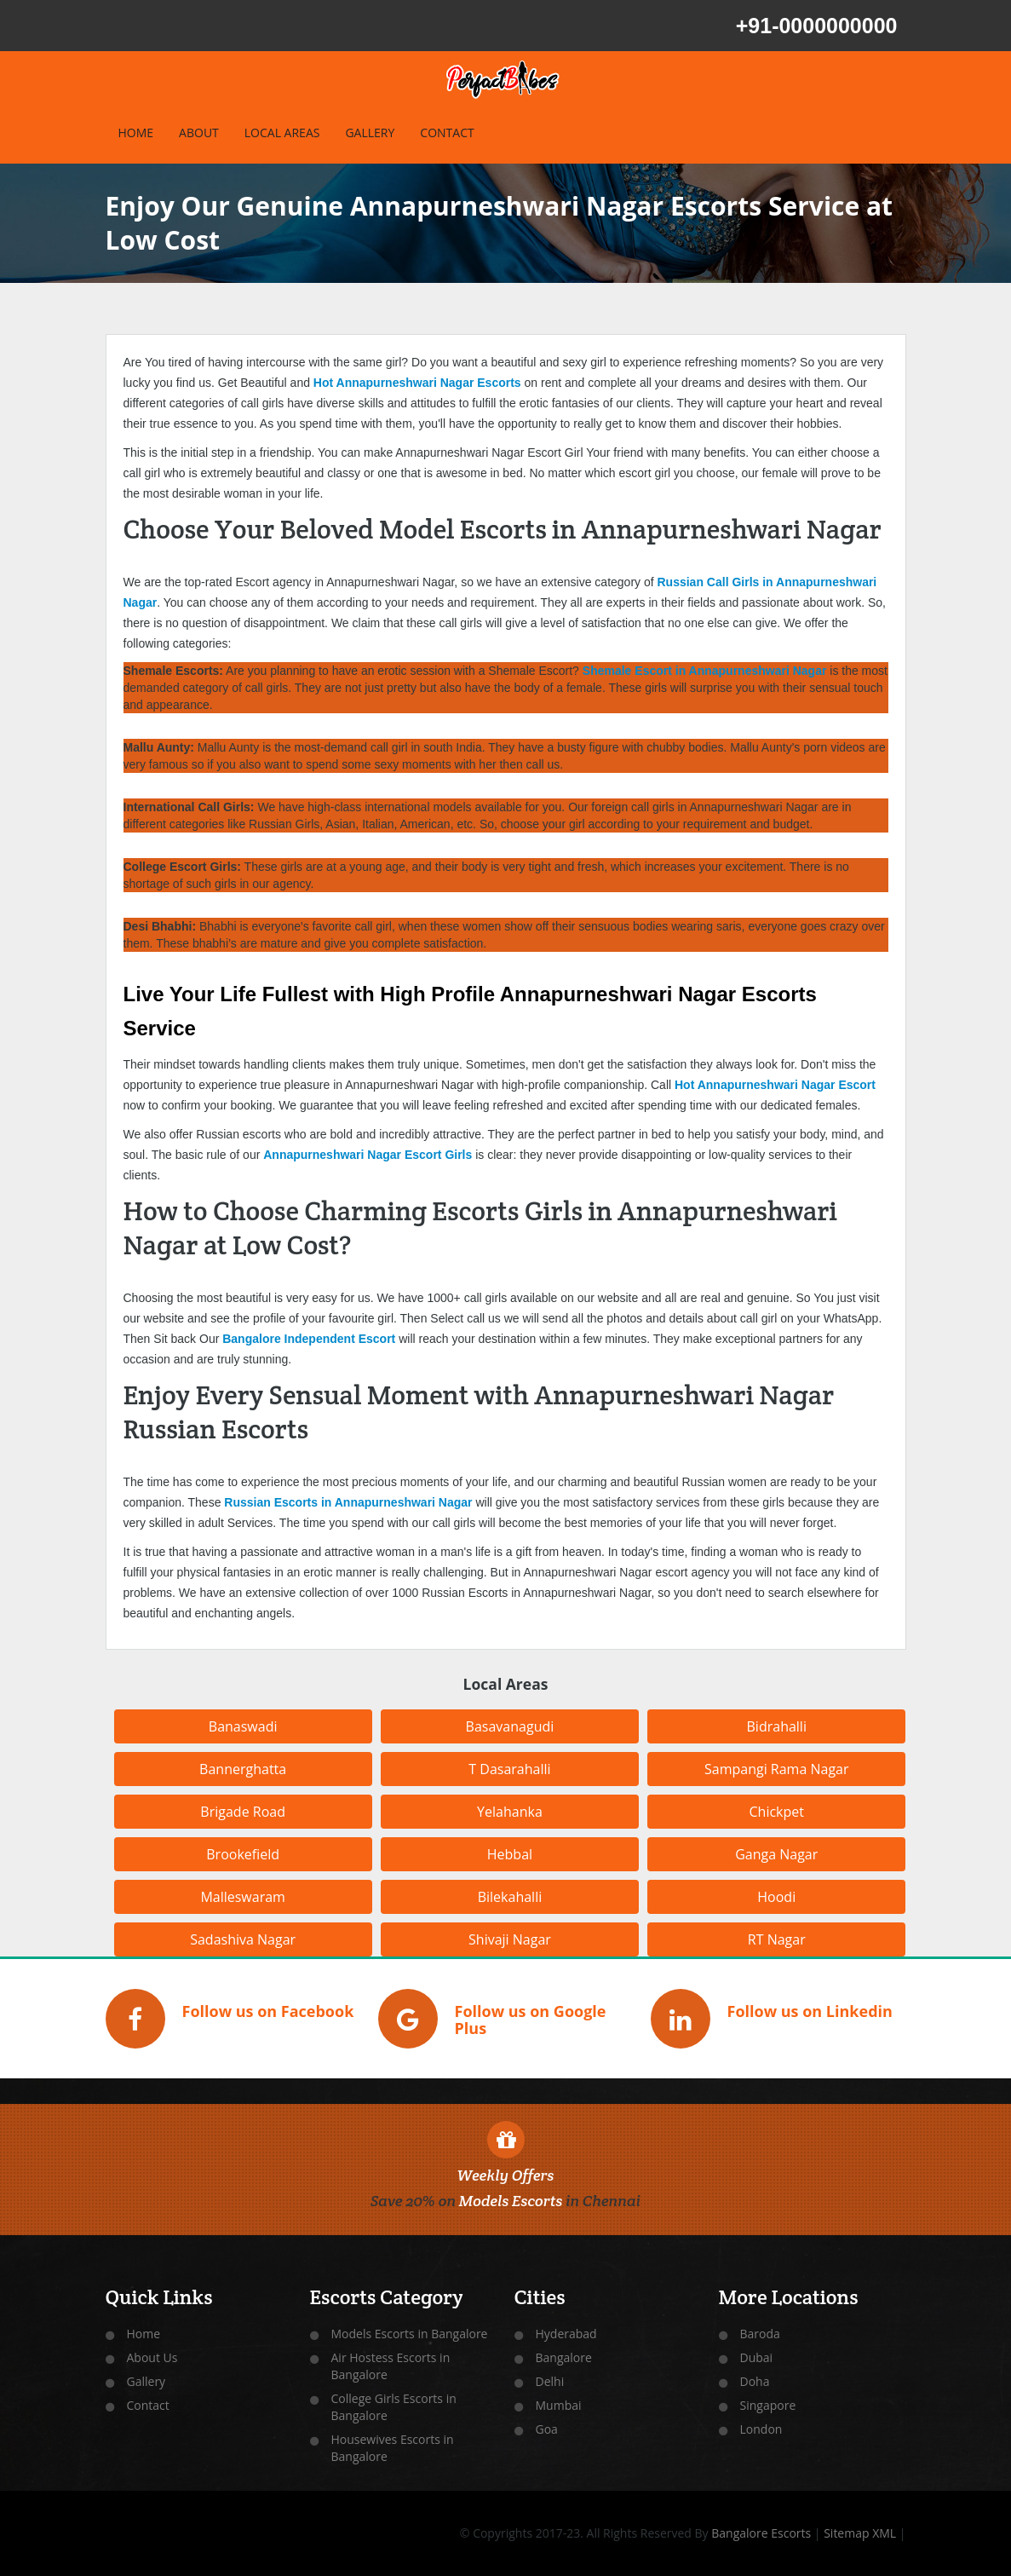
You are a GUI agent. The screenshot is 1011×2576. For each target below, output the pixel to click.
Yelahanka (510, 1811)
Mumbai (559, 2405)
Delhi (550, 2381)
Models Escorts (511, 2200)
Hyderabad (566, 2333)
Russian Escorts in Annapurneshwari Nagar (348, 1502)
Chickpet (777, 1811)
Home (144, 2333)
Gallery (146, 2381)
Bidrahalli (777, 1726)
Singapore (768, 2405)
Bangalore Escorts (761, 2533)
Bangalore (564, 2357)
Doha (755, 2381)
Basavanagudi (510, 1726)
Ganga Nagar (776, 1854)
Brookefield (242, 1854)
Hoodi (776, 1896)
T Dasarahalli (509, 1769)
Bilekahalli (510, 1896)
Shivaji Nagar (509, 1939)
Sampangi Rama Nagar (776, 1769)
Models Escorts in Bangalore (409, 2333)
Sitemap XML (860, 2533)
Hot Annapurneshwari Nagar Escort (775, 1085)
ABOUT (199, 132)
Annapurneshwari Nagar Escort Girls (367, 1154)
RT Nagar (777, 1939)
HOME (136, 132)
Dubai (756, 2357)
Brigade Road (242, 1811)
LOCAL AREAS (282, 132)
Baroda (760, 2333)
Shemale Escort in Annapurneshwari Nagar (705, 670)
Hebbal (509, 1854)
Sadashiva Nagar (243, 1939)
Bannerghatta (242, 1769)
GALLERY (369, 132)
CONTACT (447, 132)
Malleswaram (242, 1896)
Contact (148, 2405)
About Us (152, 2357)
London (761, 2429)
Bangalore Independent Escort (308, 1339)
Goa (547, 2429)
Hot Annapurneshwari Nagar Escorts (417, 382)
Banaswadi (243, 1726)
